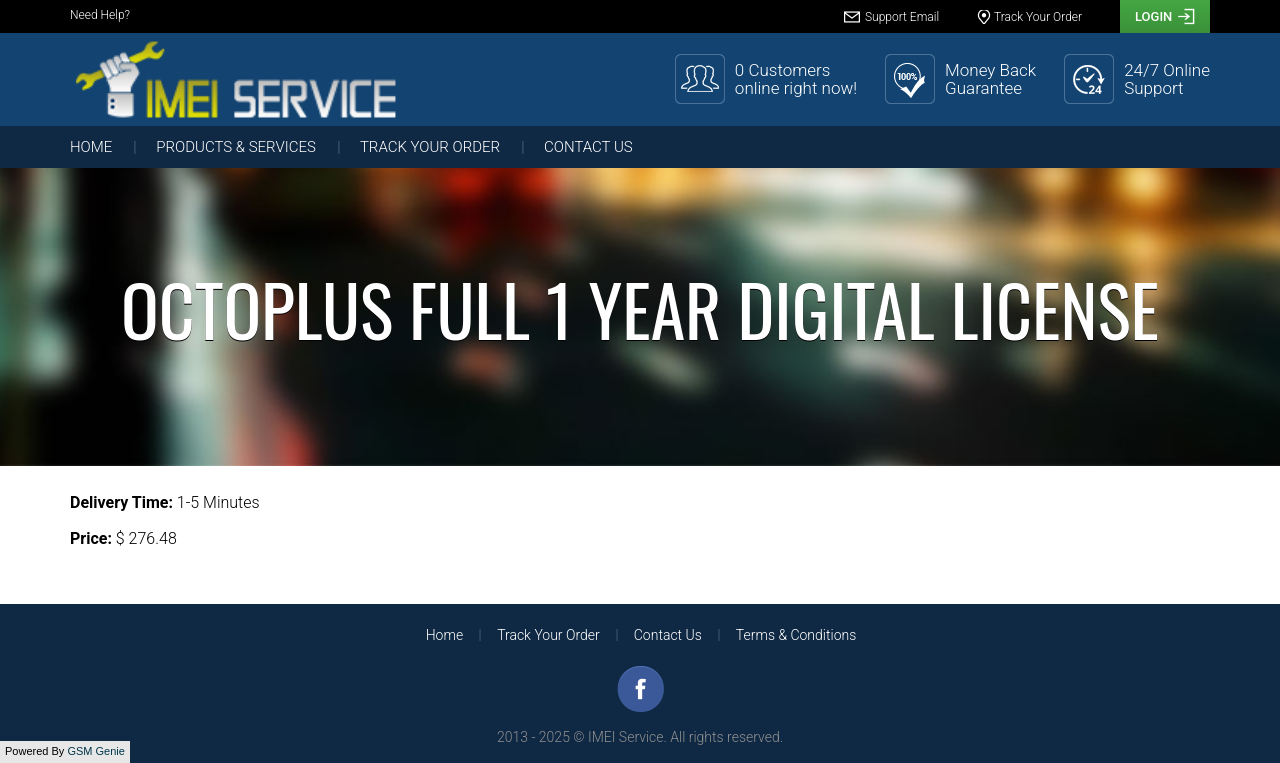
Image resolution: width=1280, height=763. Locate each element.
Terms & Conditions (796, 635)
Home (91, 147)
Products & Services (236, 147)
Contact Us (588, 147)
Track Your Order (430, 147)
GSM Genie (95, 751)
